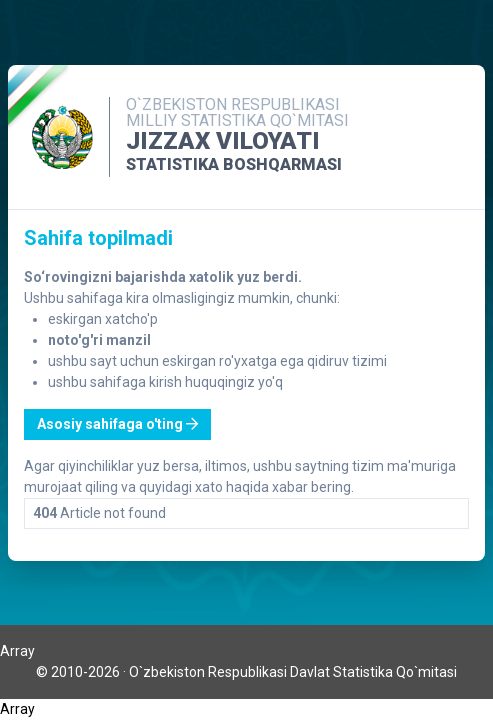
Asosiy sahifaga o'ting (117, 424)
